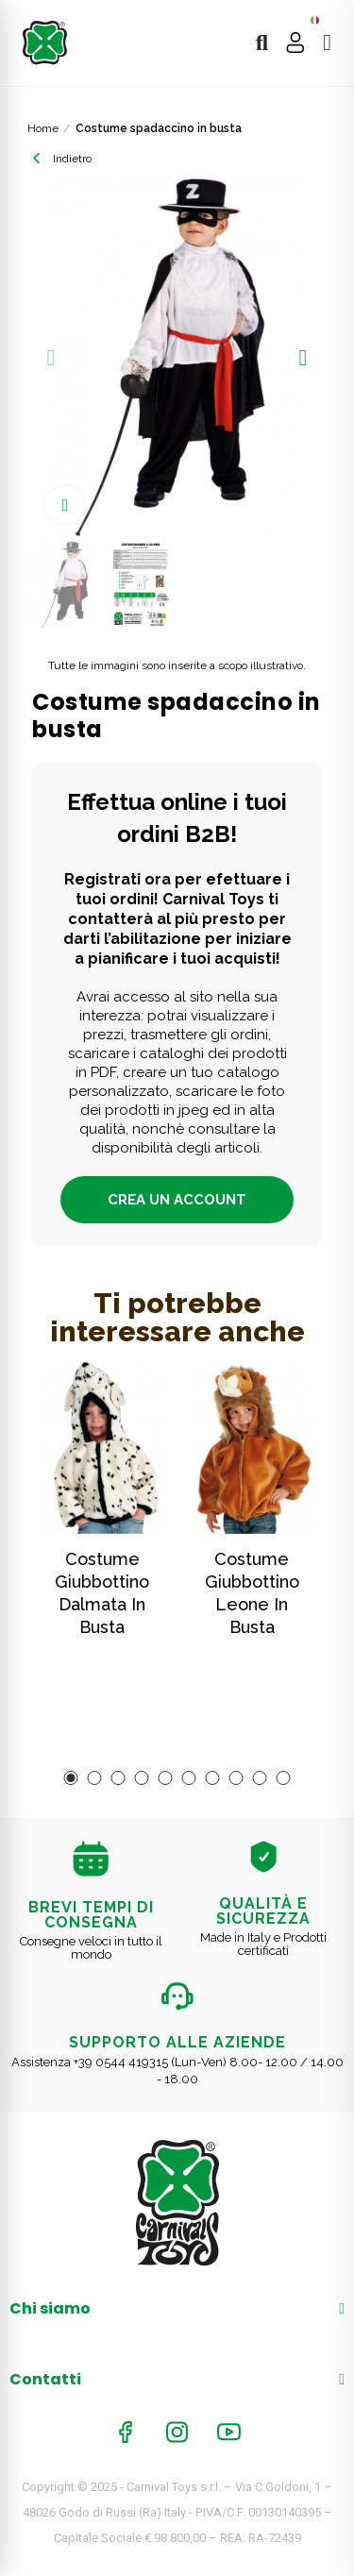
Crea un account (177, 1199)
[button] (51, 357)
